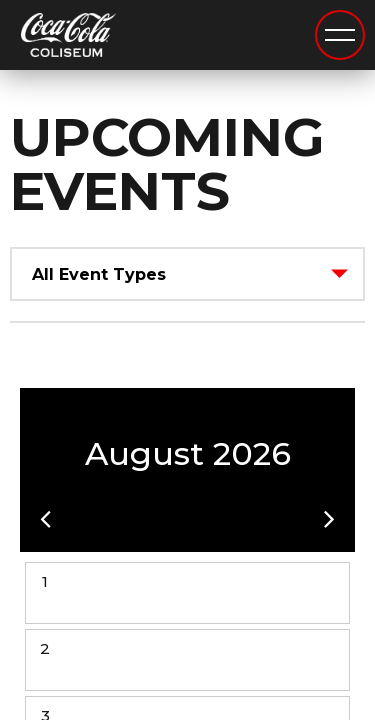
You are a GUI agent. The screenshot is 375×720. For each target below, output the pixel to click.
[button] (45, 518)
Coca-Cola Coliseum (68, 36)
